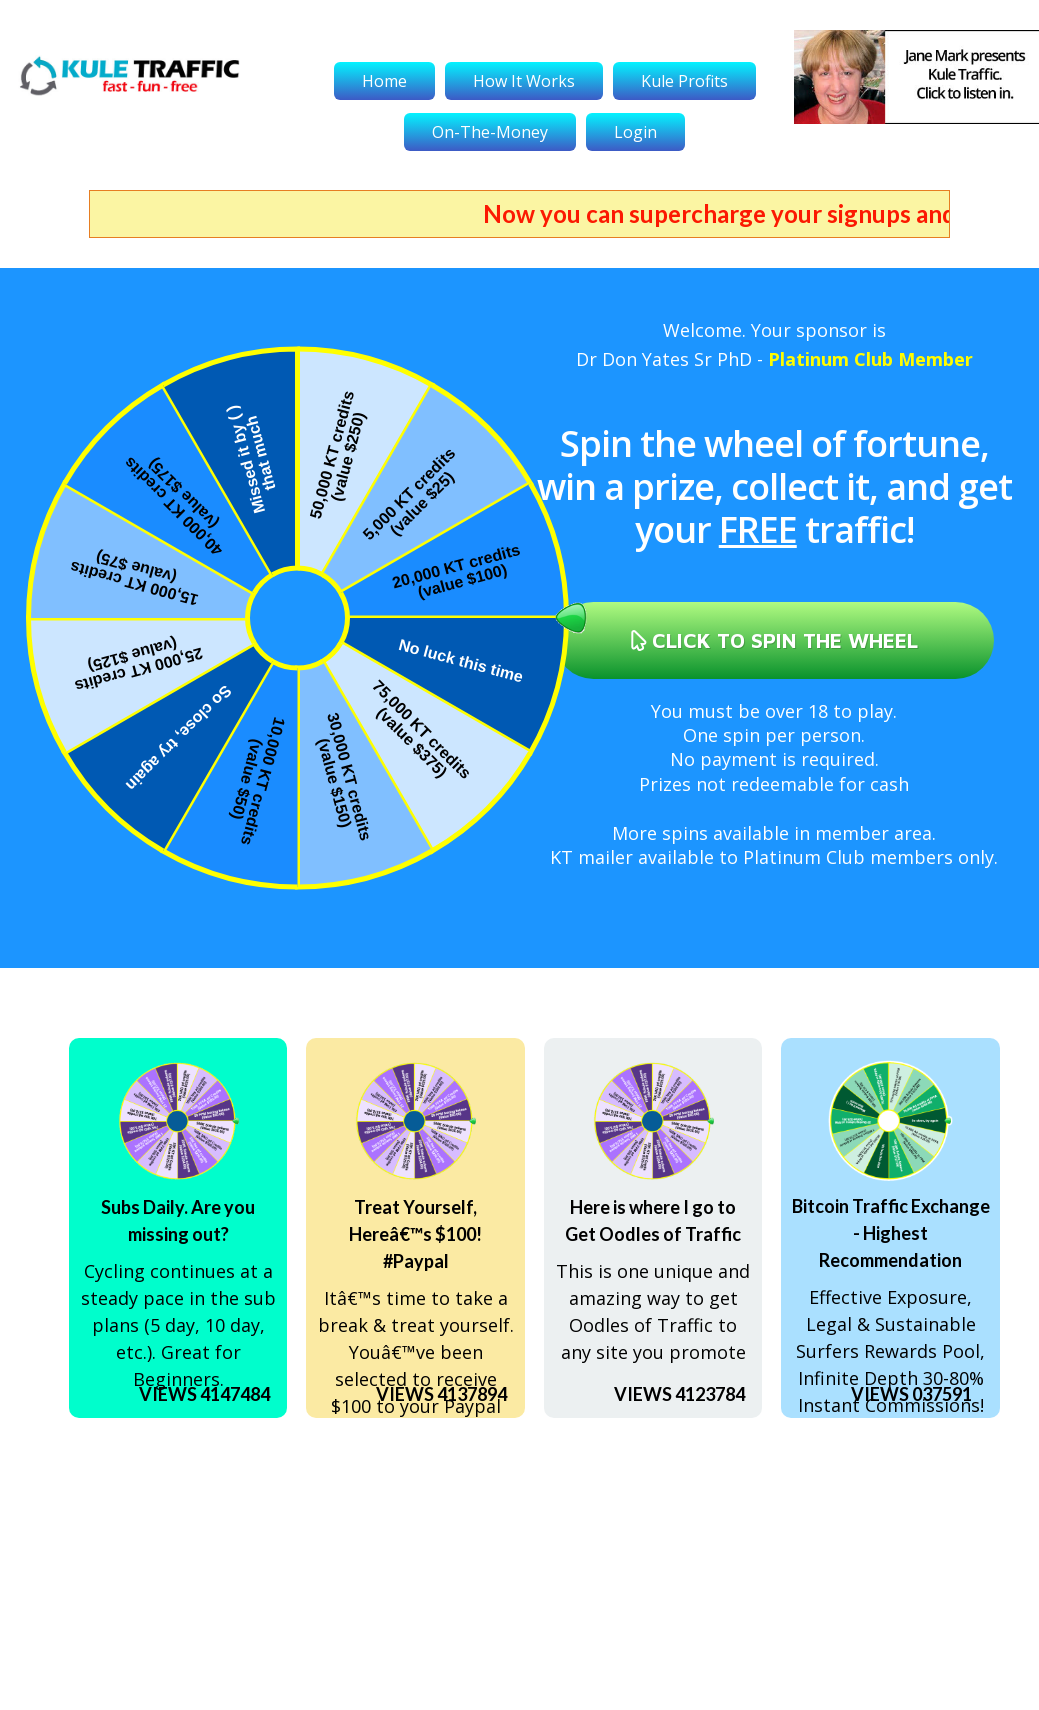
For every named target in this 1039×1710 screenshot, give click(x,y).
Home (384, 81)
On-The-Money (490, 132)
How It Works (524, 81)
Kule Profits (684, 81)
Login (635, 132)
